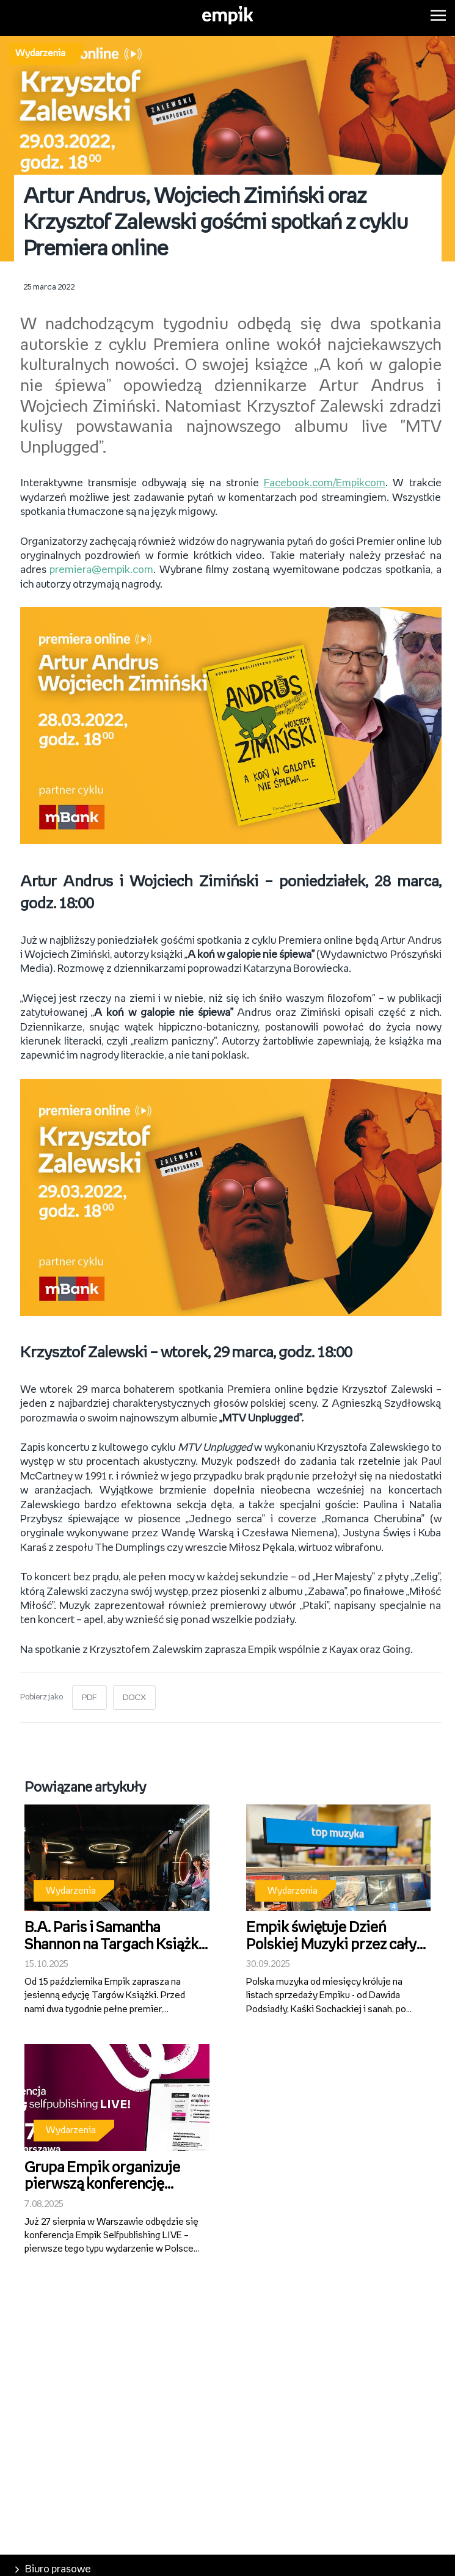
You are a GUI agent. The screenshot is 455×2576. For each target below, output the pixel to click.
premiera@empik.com (101, 570)
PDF (89, 1698)
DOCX (134, 1698)
